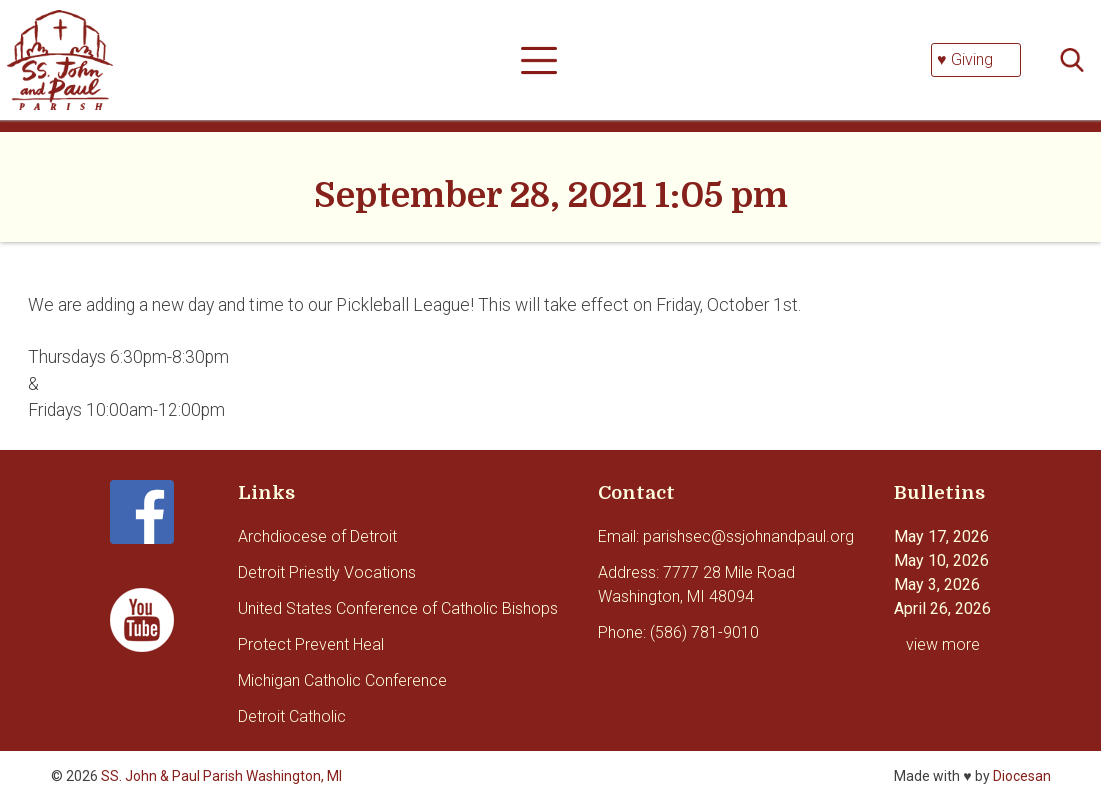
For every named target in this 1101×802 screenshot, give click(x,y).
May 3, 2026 (937, 584)
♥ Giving (965, 59)
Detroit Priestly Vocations (327, 572)
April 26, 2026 (942, 608)
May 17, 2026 (941, 536)
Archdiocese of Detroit (317, 536)
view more (943, 644)
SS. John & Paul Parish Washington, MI (221, 776)
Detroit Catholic (292, 716)
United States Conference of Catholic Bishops (398, 608)
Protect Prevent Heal (311, 644)
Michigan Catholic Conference (342, 680)
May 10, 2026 (941, 560)
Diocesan (1022, 776)
